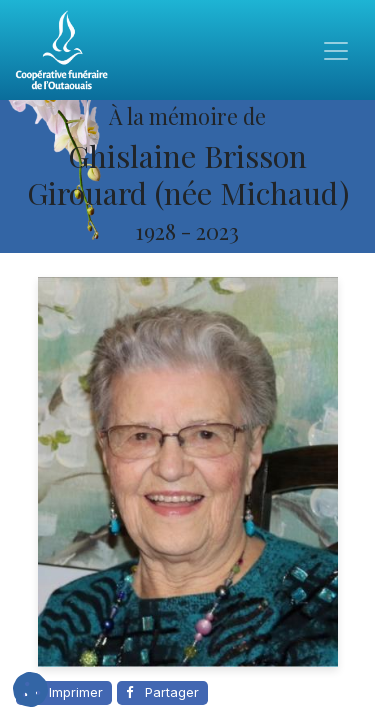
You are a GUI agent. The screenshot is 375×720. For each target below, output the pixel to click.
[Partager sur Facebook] (162, 693)
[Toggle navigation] (336, 50)
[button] (30, 689)
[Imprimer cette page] (64, 693)
